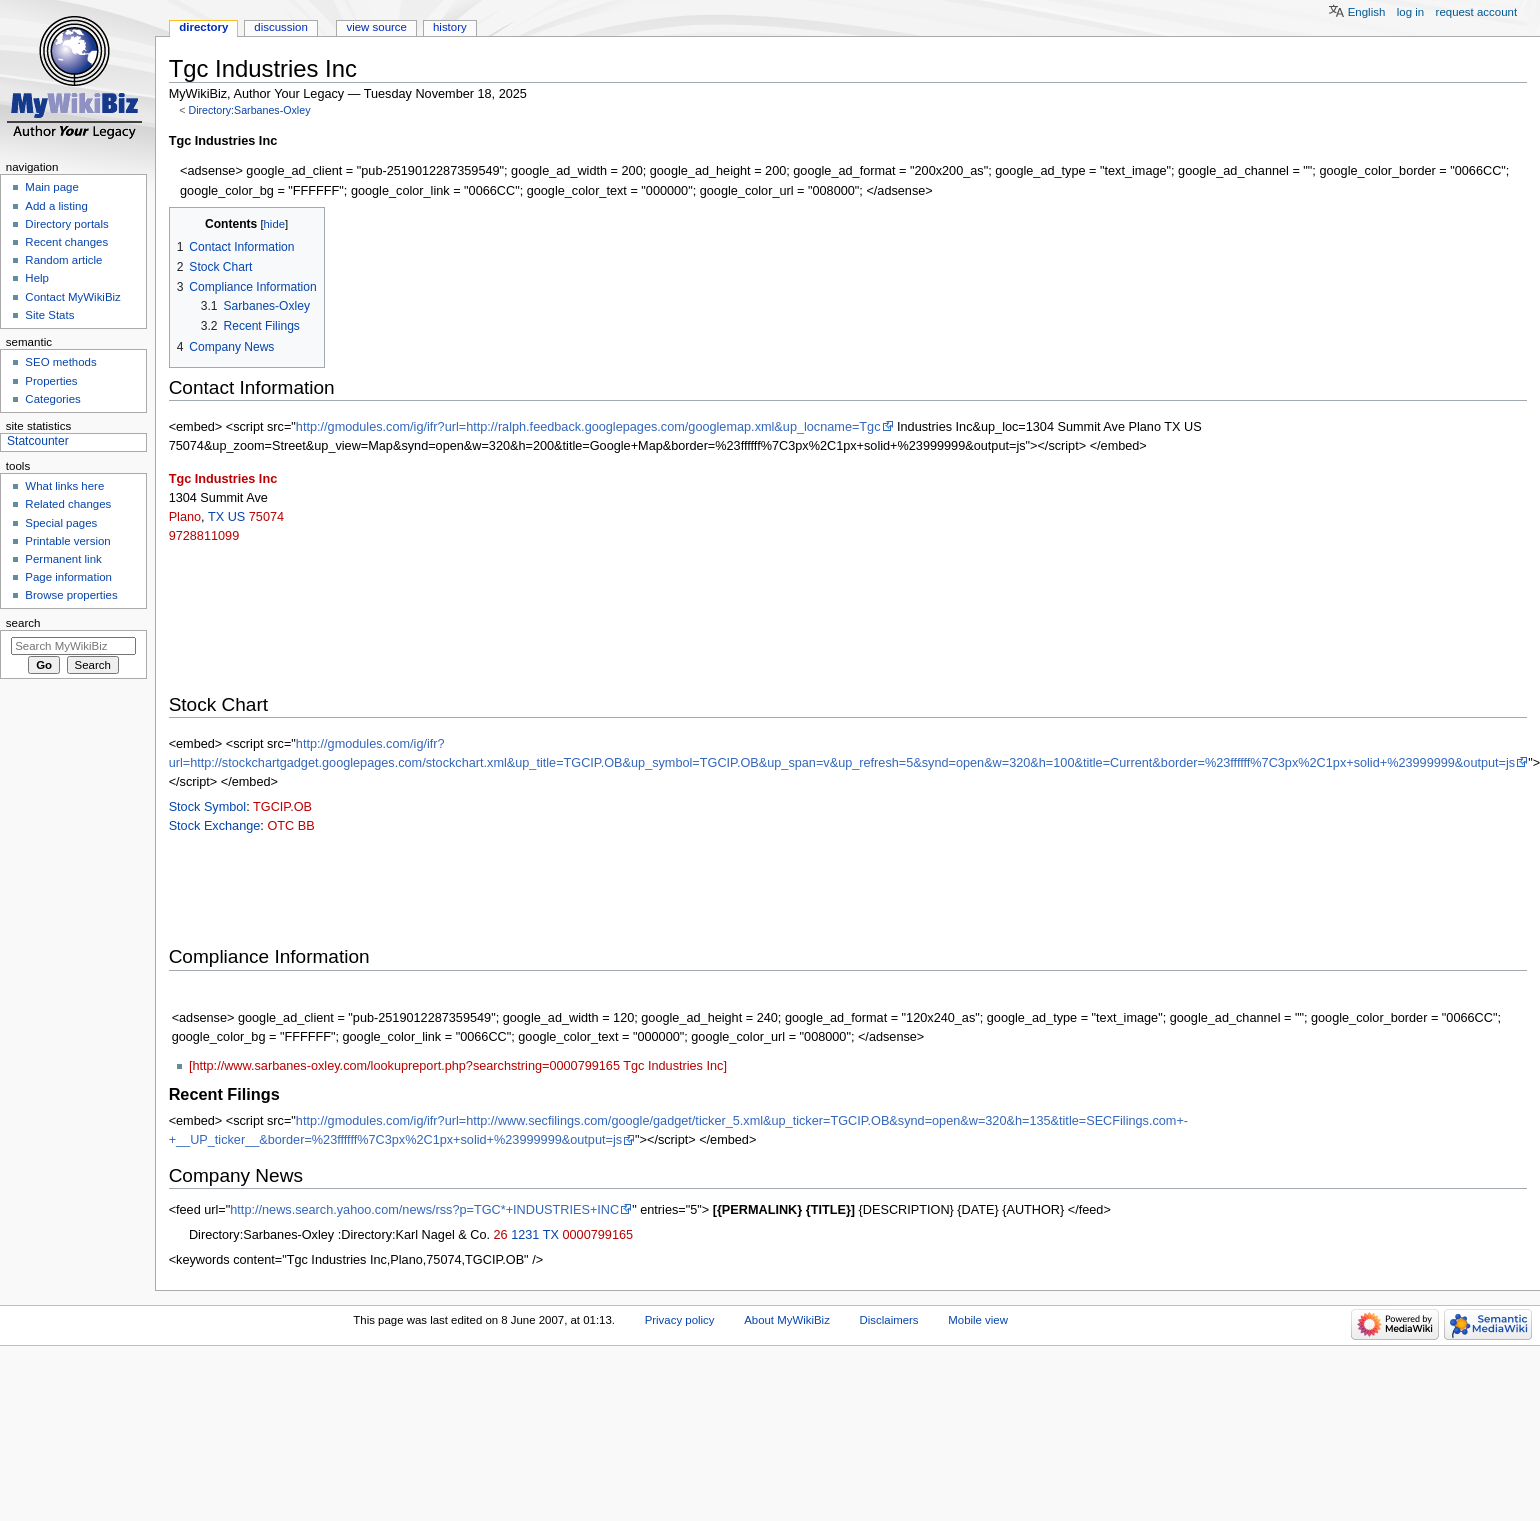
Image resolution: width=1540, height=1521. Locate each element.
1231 (525, 1235)
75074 (266, 517)
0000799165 (597, 1235)
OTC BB (290, 826)
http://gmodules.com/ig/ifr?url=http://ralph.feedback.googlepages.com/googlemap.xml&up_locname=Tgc (588, 427)
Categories (52, 399)
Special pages (61, 523)
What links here (64, 486)
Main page (52, 187)
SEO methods (60, 362)
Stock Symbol (208, 807)
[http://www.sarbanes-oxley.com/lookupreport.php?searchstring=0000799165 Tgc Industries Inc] (458, 1066)
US (237, 517)
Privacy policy (680, 1320)
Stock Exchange (215, 826)
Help (37, 278)
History (450, 27)
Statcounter (38, 441)
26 (501, 1235)
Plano (185, 517)
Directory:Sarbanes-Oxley (249, 110)
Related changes (68, 504)
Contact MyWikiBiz (72, 297)
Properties (51, 381)
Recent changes (66, 242)
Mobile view (978, 1320)
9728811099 (204, 536)
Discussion (280, 27)
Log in (1410, 12)
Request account (1477, 12)
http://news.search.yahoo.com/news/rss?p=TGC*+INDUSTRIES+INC (424, 1210)
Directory (203, 27)
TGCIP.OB (282, 807)
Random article (63, 260)
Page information (68, 577)
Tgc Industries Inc (223, 479)
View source (376, 27)
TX (216, 517)
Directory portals (66, 224)
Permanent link (63, 559)
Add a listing (56, 206)
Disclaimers (889, 1320)
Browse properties (71, 595)
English (1367, 12)
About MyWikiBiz (787, 1320)
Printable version (67, 541)
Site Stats (49, 315)
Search (23, 623)
